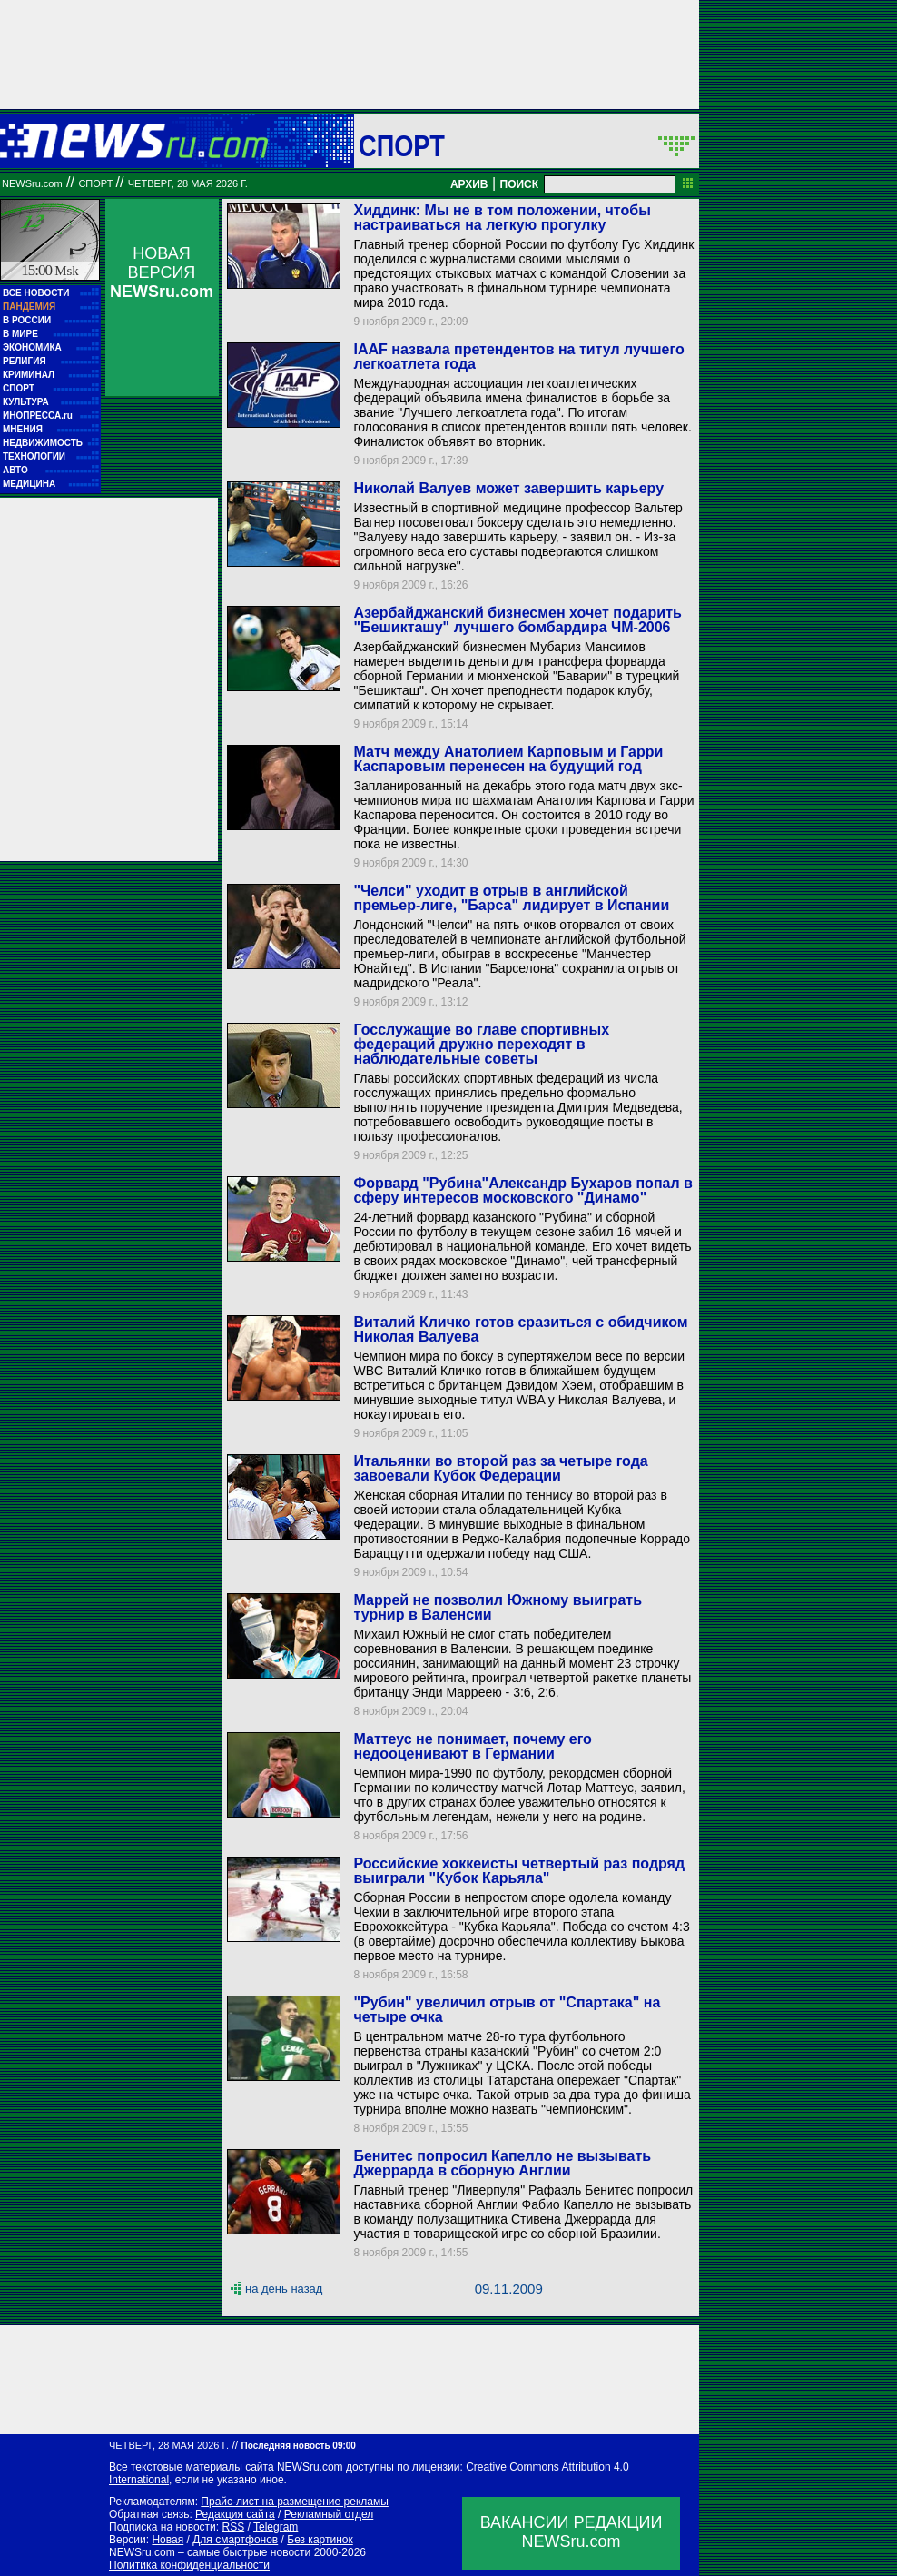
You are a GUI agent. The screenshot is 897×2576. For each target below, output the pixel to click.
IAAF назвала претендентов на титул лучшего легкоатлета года (518, 357)
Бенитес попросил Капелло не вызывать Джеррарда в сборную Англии (502, 2163)
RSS (233, 2527)
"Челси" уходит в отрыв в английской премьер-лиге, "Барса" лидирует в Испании (511, 898)
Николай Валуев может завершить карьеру (508, 488)
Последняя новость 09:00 (298, 2446)
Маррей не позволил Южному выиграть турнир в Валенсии (497, 1607)
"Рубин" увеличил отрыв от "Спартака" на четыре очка (506, 2010)
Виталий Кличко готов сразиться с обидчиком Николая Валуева (520, 1329)
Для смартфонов (235, 2539)
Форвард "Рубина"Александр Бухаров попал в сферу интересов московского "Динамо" (522, 1190)
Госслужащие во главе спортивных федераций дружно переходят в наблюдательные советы (481, 1044)
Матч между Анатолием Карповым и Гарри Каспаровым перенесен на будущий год (508, 759)
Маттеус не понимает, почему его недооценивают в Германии (472, 1746)
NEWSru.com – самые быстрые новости (209, 2552)
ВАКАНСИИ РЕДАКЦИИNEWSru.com (571, 2532)
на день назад (283, 2288)
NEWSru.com (32, 183)
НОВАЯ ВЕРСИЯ (161, 272)
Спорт (402, 145)
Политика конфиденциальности (189, 2565)
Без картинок (319, 2539)
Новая (167, 2539)
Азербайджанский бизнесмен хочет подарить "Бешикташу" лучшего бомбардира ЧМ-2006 (517, 620)
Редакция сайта (235, 2514)
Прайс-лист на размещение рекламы (295, 2501)
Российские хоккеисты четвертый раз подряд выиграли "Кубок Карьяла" (519, 1871)
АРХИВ (469, 184)
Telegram (275, 2527)
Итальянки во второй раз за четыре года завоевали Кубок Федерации (500, 1468)
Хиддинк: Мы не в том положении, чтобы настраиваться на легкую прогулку (501, 218)
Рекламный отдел (329, 2514)
